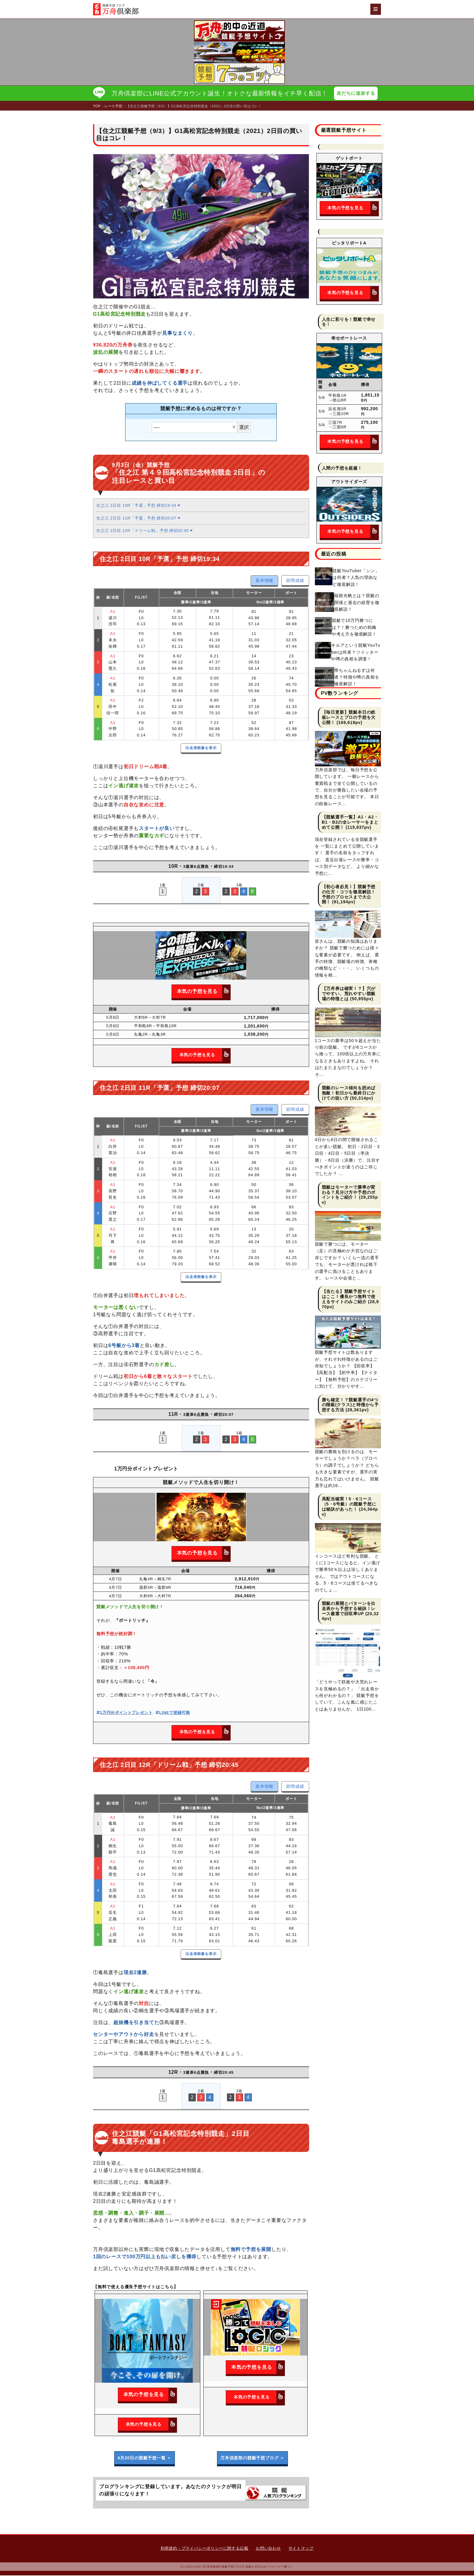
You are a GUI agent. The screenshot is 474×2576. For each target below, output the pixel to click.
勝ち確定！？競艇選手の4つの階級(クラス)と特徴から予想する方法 (350, 1405)
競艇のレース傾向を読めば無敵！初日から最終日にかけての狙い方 (349, 1093)
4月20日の (145, 2458)
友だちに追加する (357, 93)
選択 (244, 427)
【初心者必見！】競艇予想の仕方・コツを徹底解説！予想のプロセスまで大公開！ (349, 895)
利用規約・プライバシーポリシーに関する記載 (205, 2549)
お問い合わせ (268, 2549)
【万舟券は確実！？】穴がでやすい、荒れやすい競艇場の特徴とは (349, 994)
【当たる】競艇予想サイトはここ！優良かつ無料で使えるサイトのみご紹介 (349, 1297)
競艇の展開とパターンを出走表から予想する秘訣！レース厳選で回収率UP (349, 1609)
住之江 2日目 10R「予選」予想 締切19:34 (138, 506)
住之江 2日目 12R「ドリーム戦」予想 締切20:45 (144, 531)
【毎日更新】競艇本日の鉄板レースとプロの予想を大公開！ (349, 717)
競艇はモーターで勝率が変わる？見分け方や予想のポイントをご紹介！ (349, 1192)
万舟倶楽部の (252, 2458)
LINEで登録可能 (172, 1713)
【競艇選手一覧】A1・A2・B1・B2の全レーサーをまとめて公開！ (350, 822)
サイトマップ (301, 2549)
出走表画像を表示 (200, 748)
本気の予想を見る (203, 992)
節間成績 (295, 581)
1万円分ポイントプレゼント (124, 1713)
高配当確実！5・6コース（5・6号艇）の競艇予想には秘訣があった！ (349, 1504)
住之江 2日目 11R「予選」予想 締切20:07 (138, 518)
